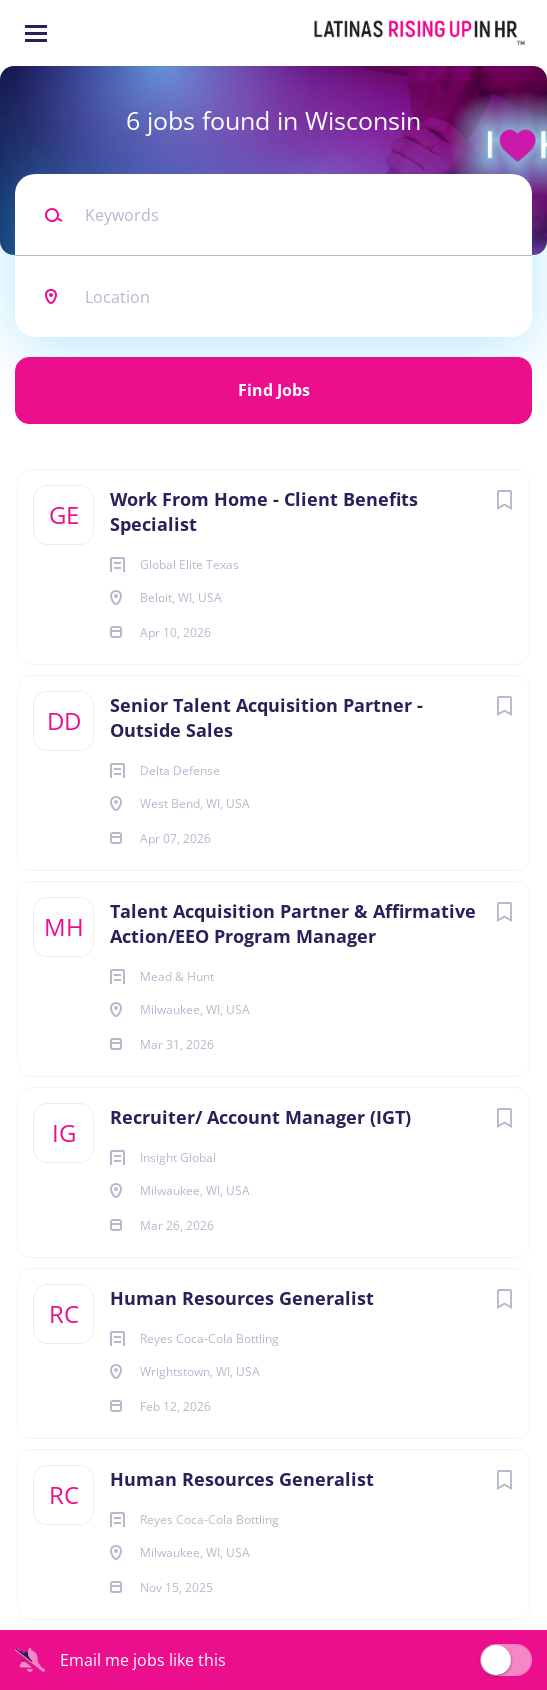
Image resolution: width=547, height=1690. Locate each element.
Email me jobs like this (143, 1660)
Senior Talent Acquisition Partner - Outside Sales (266, 717)
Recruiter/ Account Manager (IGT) (260, 1117)
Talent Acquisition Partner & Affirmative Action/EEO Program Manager (293, 923)
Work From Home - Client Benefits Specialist (264, 511)
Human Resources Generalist (242, 1298)
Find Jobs (274, 390)
